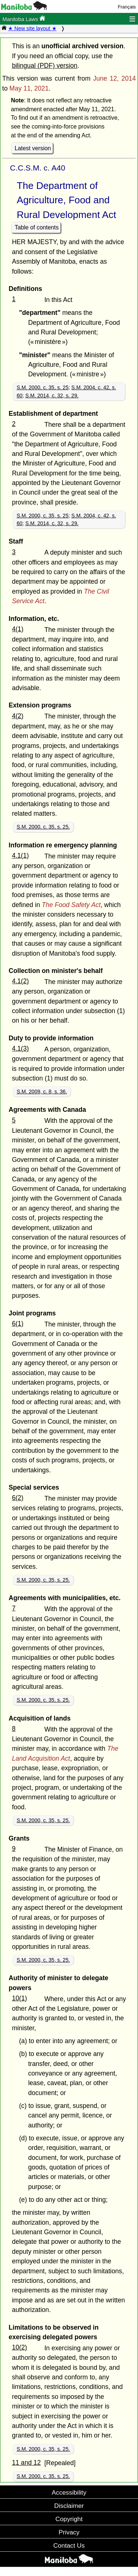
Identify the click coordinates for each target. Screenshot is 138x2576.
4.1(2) (20, 981)
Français (127, 7)
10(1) (19, 1998)
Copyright (69, 2519)
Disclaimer (69, 2505)
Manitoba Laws (23, 18)
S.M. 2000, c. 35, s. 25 (42, 387)
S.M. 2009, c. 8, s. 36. (42, 1091)
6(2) (17, 1497)
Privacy (69, 2532)
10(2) (19, 2347)
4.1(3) (20, 1048)
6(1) (17, 1323)
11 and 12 (26, 2462)
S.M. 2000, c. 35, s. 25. (43, 827)
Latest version (33, 148)
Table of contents (37, 227)
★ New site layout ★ (32, 28)
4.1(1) (20, 855)
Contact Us (69, 2545)
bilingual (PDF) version (44, 65)
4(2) (17, 716)
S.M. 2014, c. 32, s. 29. (52, 395)
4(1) (17, 629)
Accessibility (69, 2492)
